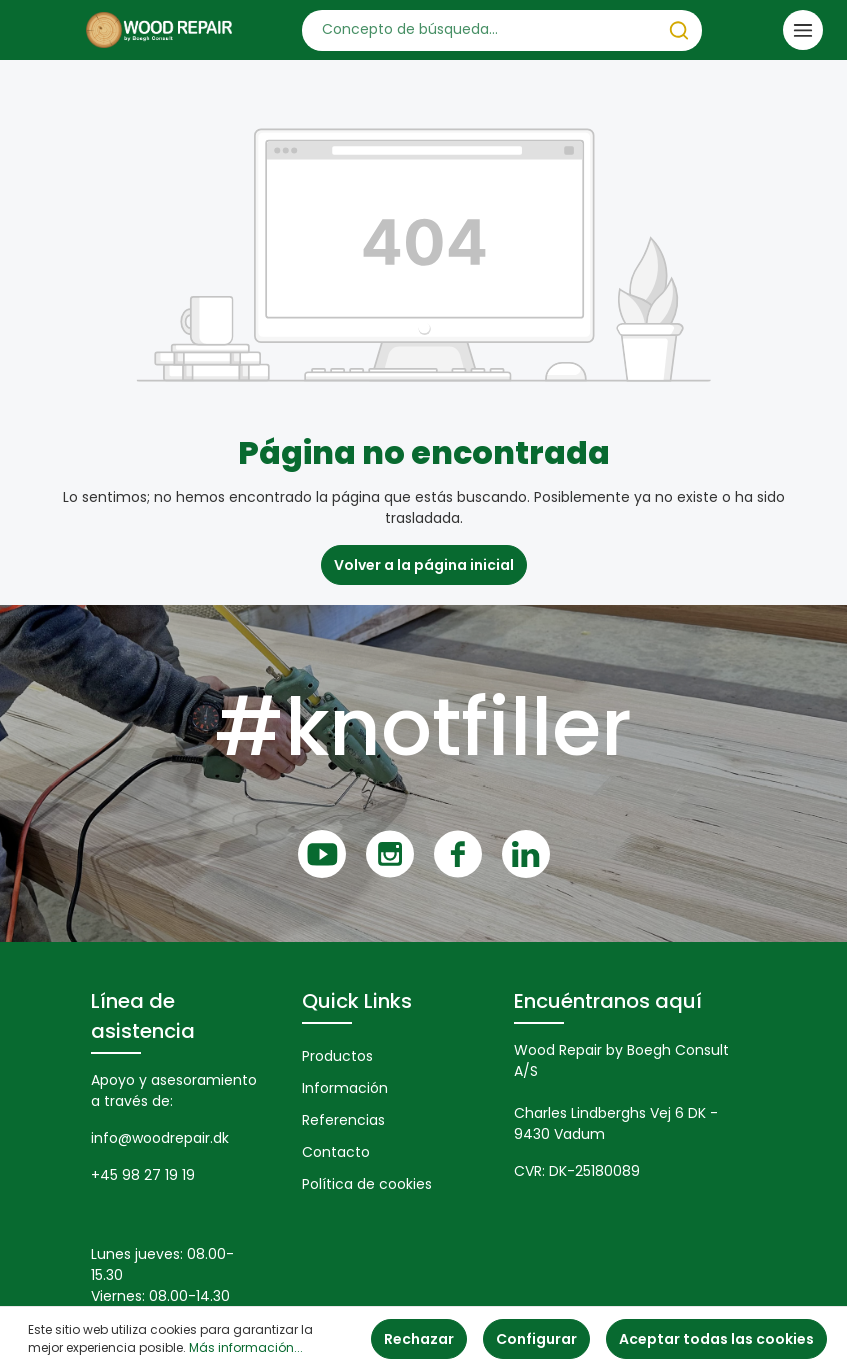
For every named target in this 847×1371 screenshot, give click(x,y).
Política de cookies (367, 1184)
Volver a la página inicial (424, 565)
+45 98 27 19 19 (143, 1175)
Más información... (246, 1347)
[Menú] (803, 30)
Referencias (343, 1120)
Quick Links (357, 1001)
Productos (337, 1056)
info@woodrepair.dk (160, 1138)
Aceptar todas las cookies (716, 1339)
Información (345, 1088)
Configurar (536, 1339)
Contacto (336, 1152)
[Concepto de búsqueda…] (479, 30)
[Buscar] (679, 30)
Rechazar (419, 1339)
